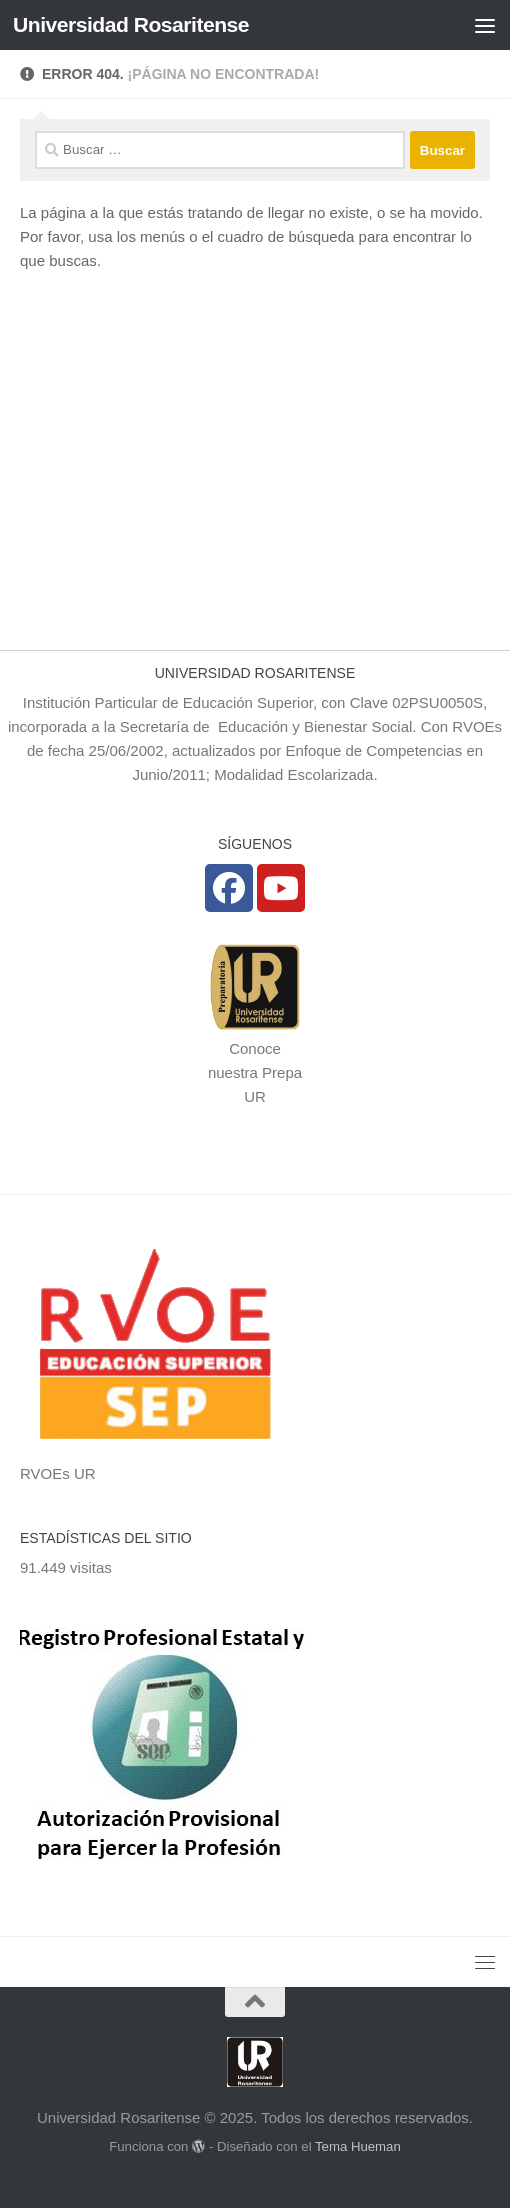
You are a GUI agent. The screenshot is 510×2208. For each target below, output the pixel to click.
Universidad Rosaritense (131, 24)
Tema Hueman (358, 2146)
